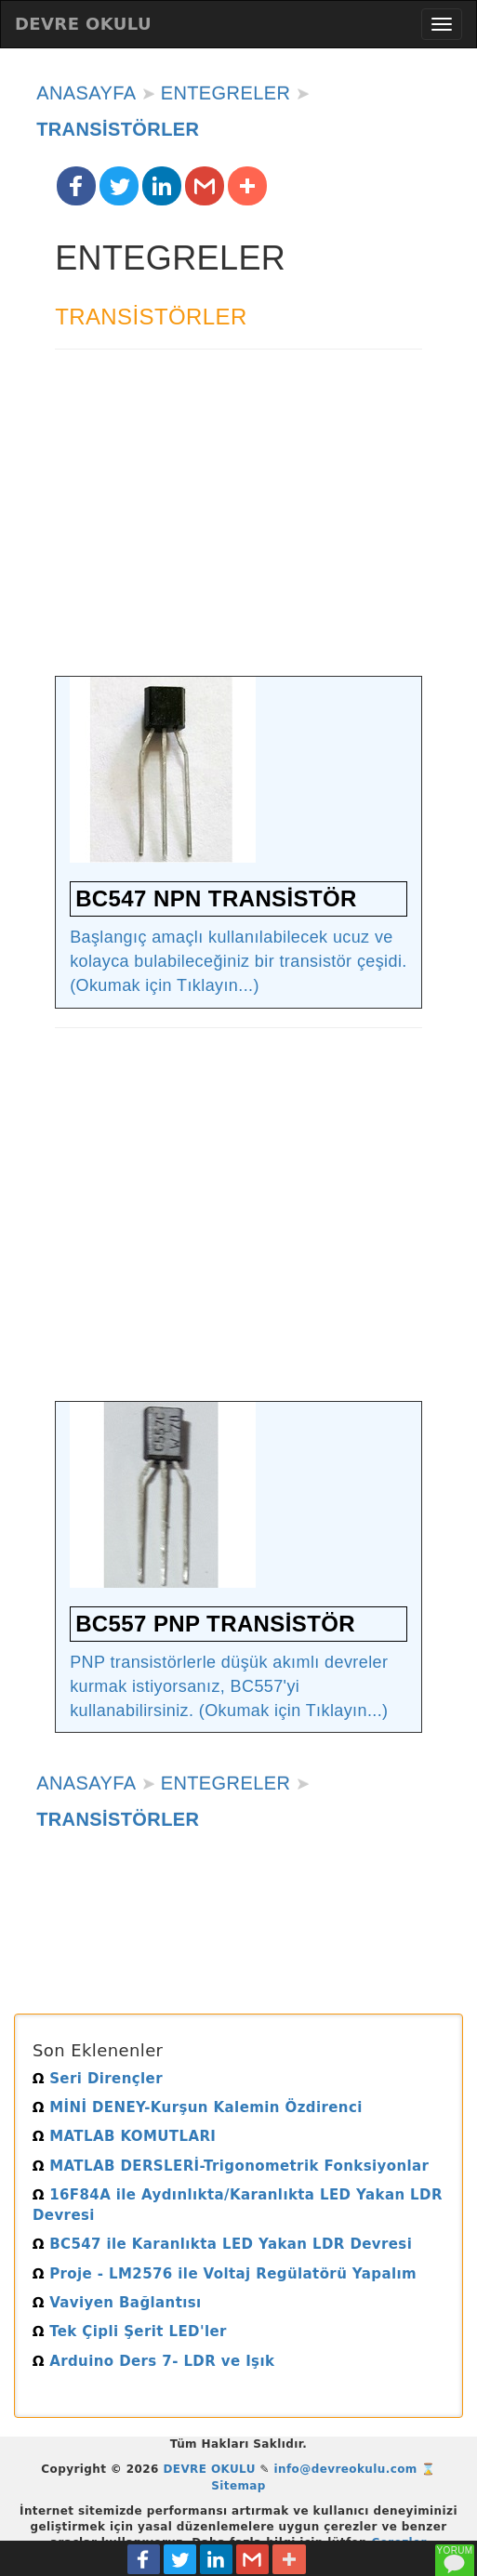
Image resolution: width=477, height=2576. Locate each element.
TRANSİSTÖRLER (117, 129)
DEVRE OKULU (83, 23)
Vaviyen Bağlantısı (117, 2302)
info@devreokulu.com (345, 2469)
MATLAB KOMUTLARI (124, 2136)
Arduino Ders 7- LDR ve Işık (153, 2361)
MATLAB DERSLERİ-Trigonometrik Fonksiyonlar (231, 2166)
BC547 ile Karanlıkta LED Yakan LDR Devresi (222, 2244)
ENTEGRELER (226, 93)
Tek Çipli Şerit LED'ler (130, 2331)
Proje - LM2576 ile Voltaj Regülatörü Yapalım (225, 2274)
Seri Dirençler (98, 2078)
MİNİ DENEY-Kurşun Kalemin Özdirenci (198, 2107)
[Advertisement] (238, 521)
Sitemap (238, 2485)
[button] (76, 185)
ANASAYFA (86, 93)
